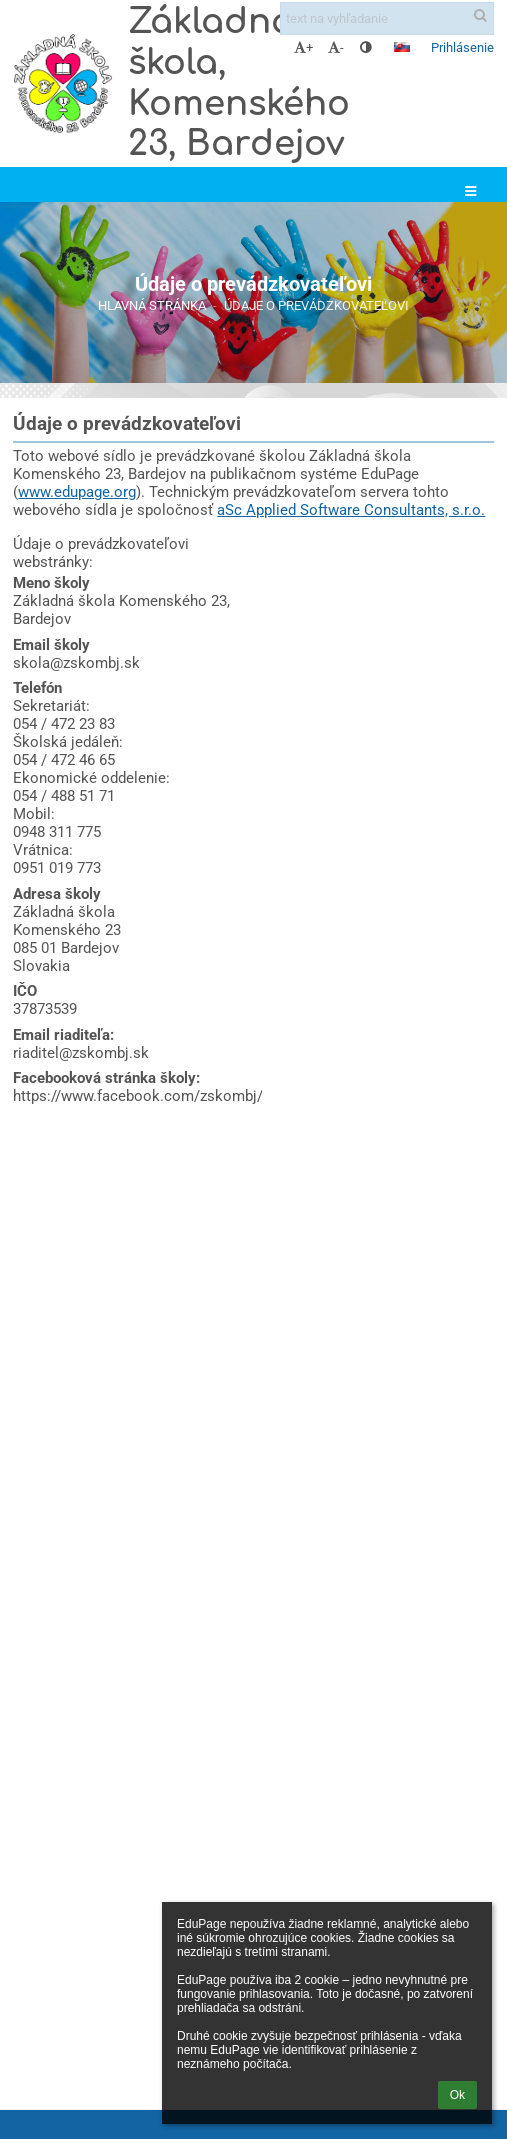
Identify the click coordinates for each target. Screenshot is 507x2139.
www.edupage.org (77, 492)
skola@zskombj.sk (76, 663)
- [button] (336, 47)
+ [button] (303, 47)
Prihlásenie (462, 47)
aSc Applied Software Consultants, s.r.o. (351, 510)
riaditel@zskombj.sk (81, 1053)
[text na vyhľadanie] (387, 18)
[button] (402, 47)
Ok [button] (457, 2095)
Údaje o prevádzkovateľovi (316, 305)
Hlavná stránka (152, 305)
